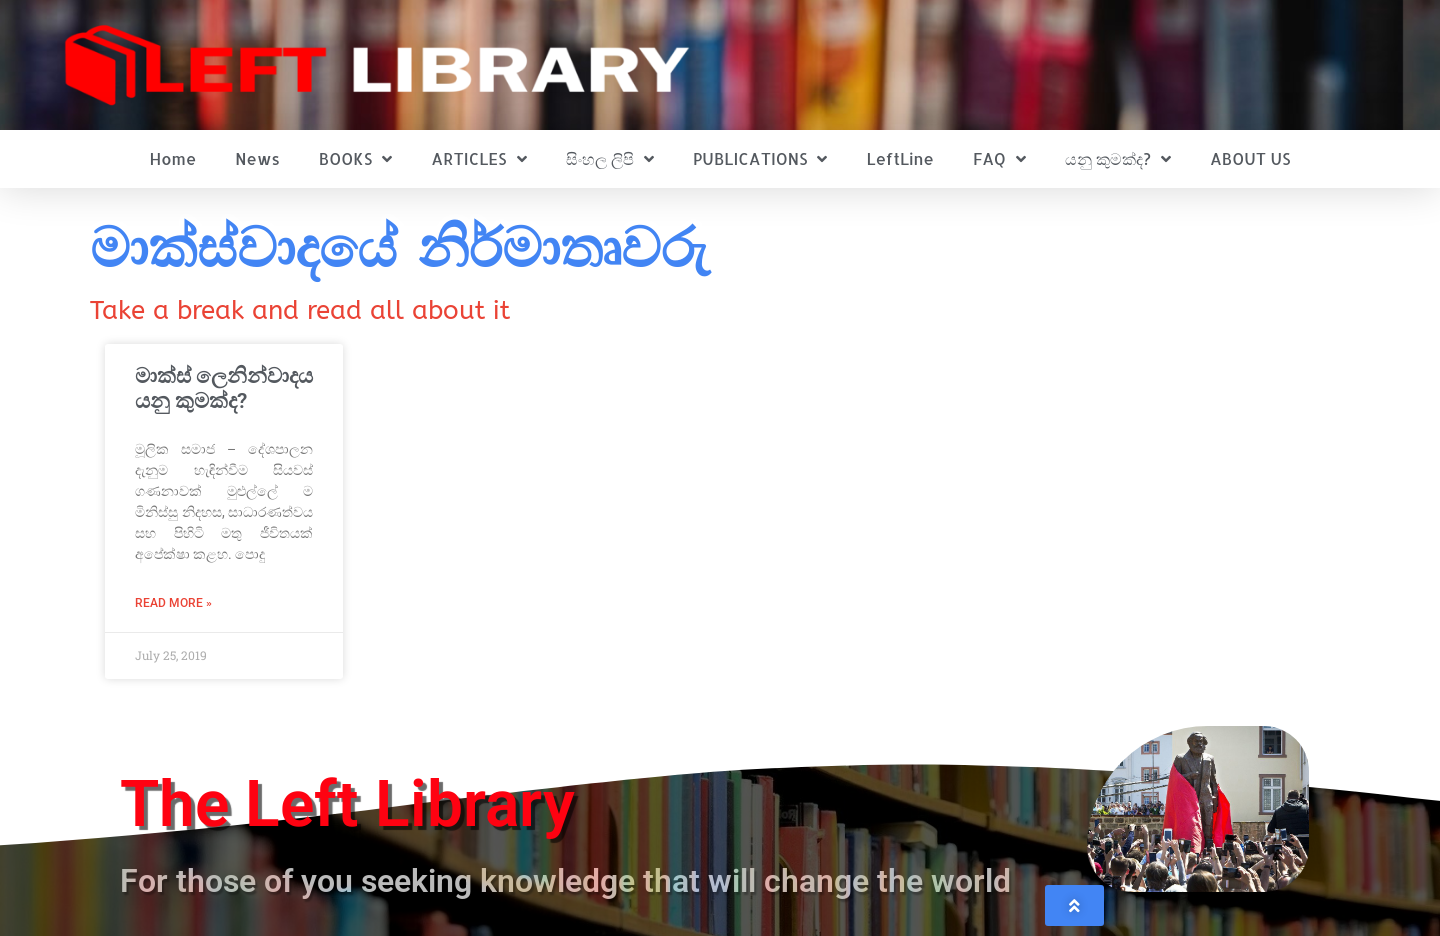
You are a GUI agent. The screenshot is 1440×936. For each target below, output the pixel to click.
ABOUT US (1250, 158)
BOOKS (355, 159)
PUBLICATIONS (760, 159)
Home (173, 158)
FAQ (999, 159)
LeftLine (900, 158)
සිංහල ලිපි (610, 159)
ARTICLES (478, 159)
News (257, 158)
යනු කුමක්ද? (1118, 159)
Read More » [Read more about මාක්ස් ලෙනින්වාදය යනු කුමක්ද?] (173, 603)
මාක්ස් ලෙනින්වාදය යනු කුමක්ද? (224, 388)
